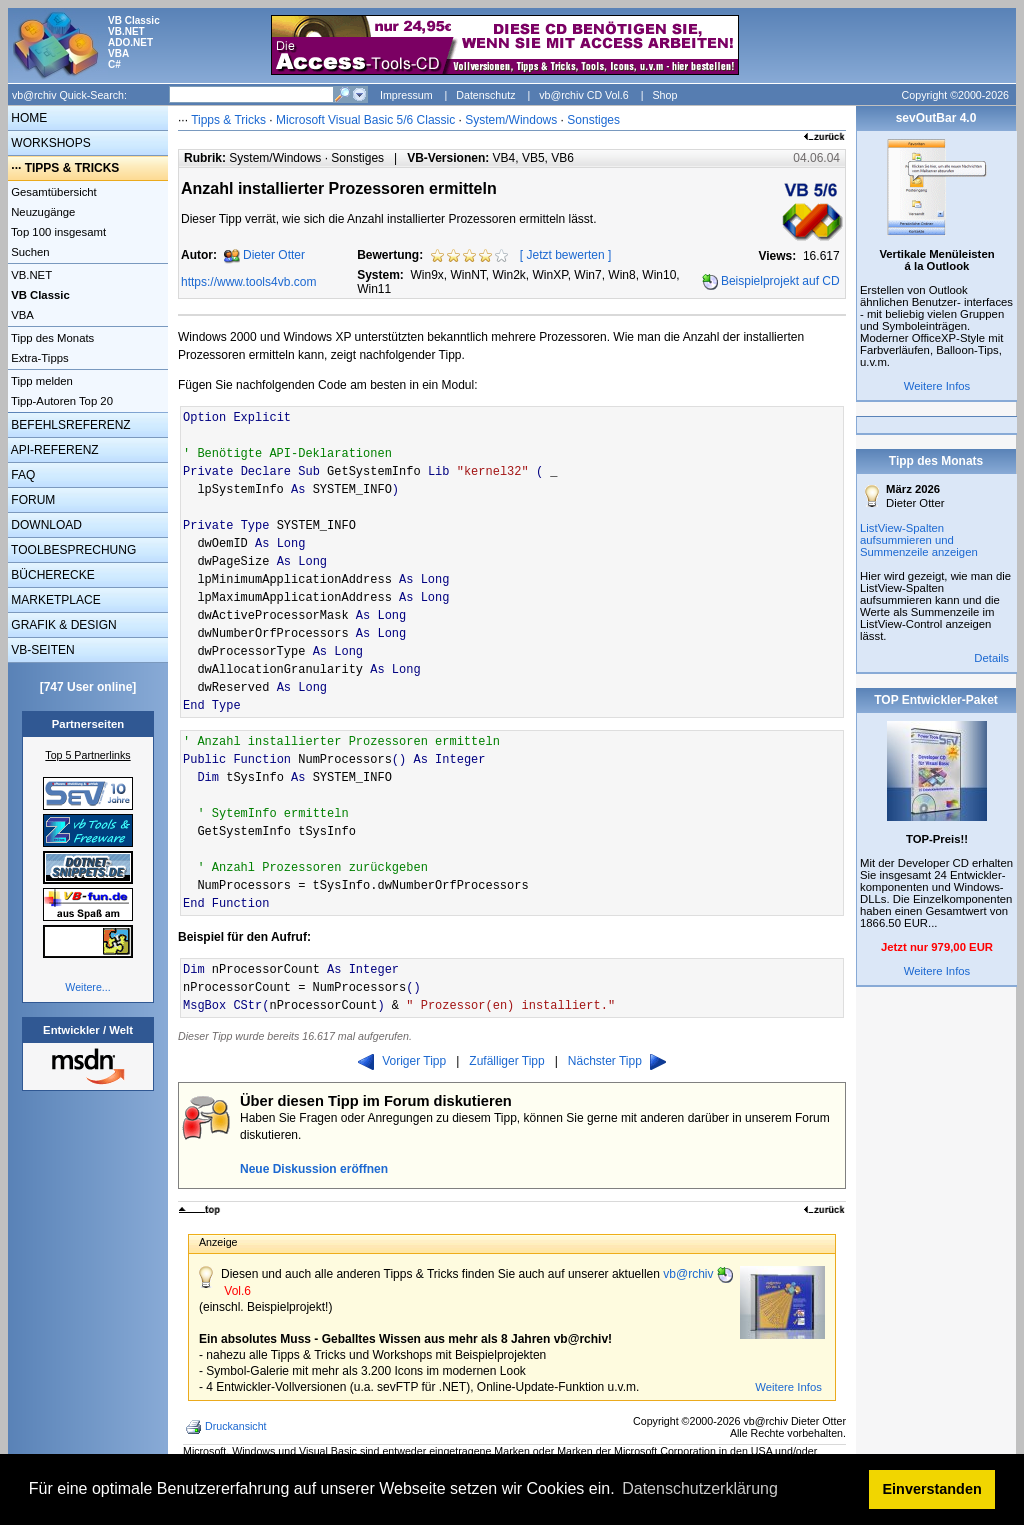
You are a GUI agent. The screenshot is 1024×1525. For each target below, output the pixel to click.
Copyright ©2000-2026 (955, 95)
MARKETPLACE (54, 600)
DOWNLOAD (45, 525)
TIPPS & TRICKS (72, 168)
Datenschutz (485, 95)
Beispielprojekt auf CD (780, 281)
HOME (27, 118)
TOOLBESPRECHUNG (72, 550)
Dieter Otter (274, 255)
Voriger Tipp (402, 1061)
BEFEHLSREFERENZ (69, 425)
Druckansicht (228, 1427)
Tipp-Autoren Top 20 (60, 401)
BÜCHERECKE (51, 575)
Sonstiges (593, 120)
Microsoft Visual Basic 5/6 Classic (367, 120)
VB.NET (30, 275)
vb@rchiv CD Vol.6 (584, 95)
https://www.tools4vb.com (248, 282)
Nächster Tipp (617, 1061)
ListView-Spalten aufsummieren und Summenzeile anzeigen (919, 540)
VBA (21, 315)
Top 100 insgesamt (57, 232)
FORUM (31, 500)
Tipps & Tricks (228, 120)
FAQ (21, 475)
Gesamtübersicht (52, 192)
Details (991, 658)
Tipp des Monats (51, 338)
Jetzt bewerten (566, 255)
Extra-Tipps (38, 358)
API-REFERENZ (53, 450)
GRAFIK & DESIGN (62, 625)
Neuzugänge (41, 212)
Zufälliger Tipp (506, 1061)
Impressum (406, 95)
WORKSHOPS (49, 143)
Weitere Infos (788, 1387)
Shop (664, 95)
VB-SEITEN (41, 650)
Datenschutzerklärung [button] (700, 1488)
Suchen (29, 252)
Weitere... (87, 987)
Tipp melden (40, 381)
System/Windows (511, 120)
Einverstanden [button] (932, 1489)
